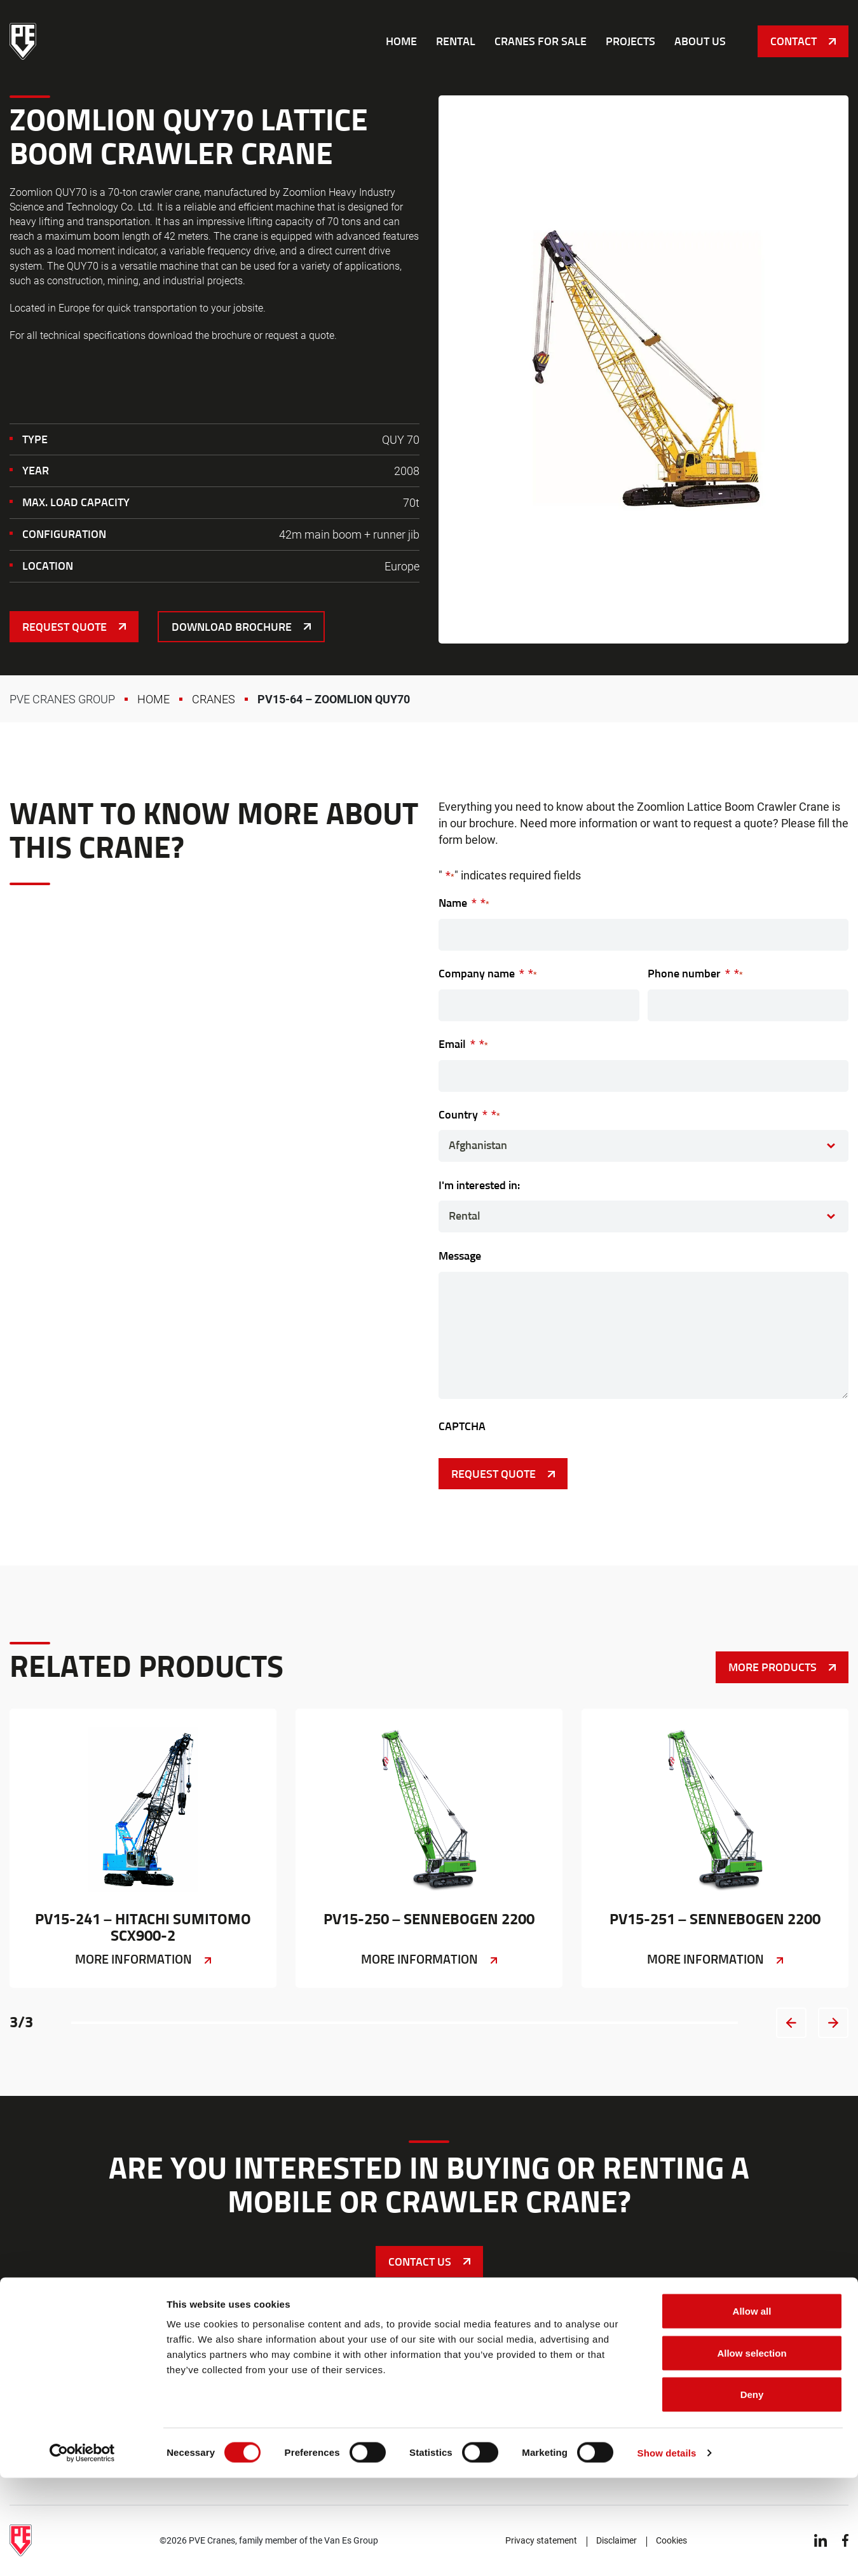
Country (469, 1114)
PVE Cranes (23, 41)
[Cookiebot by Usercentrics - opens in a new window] (82, 2551)
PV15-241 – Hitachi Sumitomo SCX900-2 (143, 1847)
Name (464, 903)
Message (460, 1256)
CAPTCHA (462, 1425)
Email (463, 1044)
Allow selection (751, 2451)
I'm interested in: (479, 1185)
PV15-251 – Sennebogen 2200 (715, 1847)
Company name (488, 973)
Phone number (695, 973)
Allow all (752, 2409)
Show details (667, 2550)
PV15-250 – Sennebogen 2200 (429, 1847)
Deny (752, 2492)
